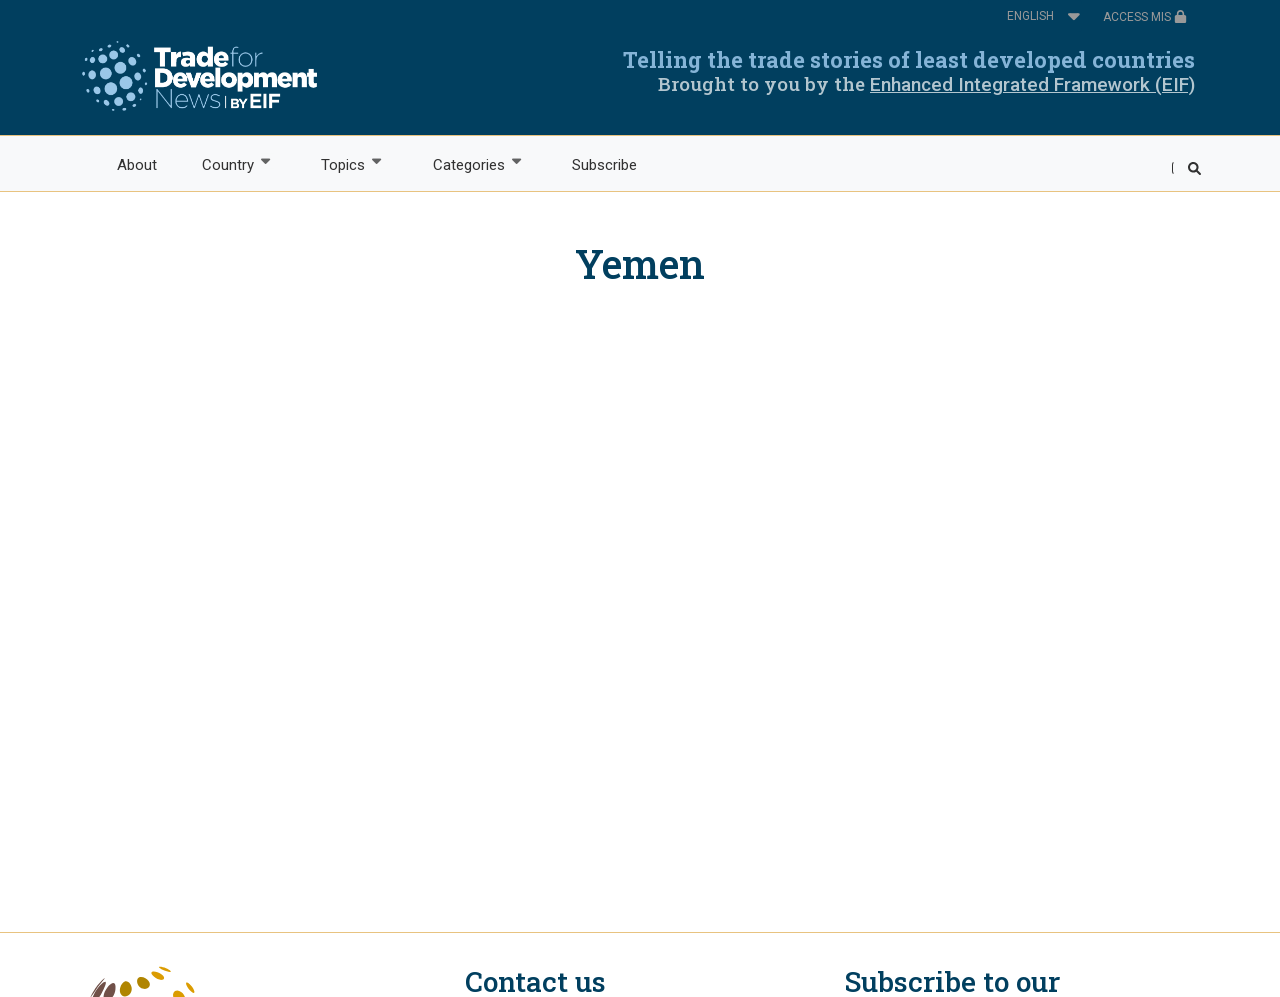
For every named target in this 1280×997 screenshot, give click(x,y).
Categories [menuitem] (467, 163)
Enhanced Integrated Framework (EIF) (1032, 84)
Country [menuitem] (226, 163)
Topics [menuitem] (342, 163)
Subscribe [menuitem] (604, 165)
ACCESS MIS (1145, 17)
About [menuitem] (137, 165)
